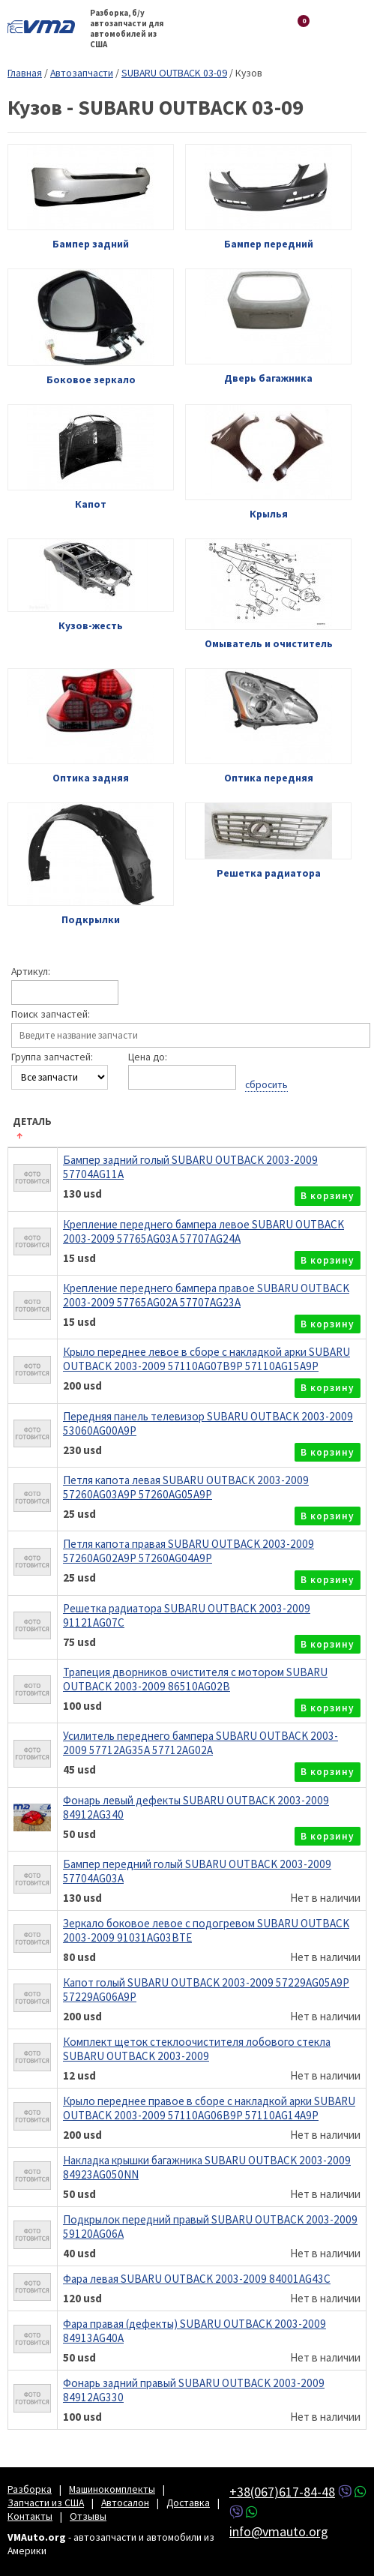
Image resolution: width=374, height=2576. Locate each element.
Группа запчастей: (52, 1057)
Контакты (29, 2516)
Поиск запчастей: (50, 1014)
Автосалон (125, 2502)
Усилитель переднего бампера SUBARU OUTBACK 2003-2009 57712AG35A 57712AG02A (200, 1743)
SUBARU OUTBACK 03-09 (174, 72)
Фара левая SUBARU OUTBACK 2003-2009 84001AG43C (197, 2279)
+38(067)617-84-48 (282, 2491)
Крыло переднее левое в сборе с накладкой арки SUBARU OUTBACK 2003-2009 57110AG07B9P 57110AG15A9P (206, 1359)
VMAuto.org (44, 26)
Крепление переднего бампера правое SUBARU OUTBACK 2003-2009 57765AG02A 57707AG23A (206, 1295)
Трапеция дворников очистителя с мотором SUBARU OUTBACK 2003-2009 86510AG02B (195, 1679)
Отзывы (88, 2516)
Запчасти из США (45, 2502)
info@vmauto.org (278, 2531)
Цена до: (147, 1057)
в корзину (328, 1195)
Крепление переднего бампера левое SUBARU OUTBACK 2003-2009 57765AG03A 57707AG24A (203, 1231)
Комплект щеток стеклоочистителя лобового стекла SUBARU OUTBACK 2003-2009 (197, 2049)
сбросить (266, 1084)
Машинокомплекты (112, 2489)
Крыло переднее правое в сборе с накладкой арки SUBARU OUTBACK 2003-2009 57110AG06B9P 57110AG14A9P (209, 2108)
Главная (24, 72)
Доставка (188, 2502)
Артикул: (30, 972)
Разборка (29, 2489)
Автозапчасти (81, 72)
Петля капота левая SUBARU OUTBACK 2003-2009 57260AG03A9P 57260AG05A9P (186, 1487)
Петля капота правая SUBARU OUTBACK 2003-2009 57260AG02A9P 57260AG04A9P (188, 1551)
